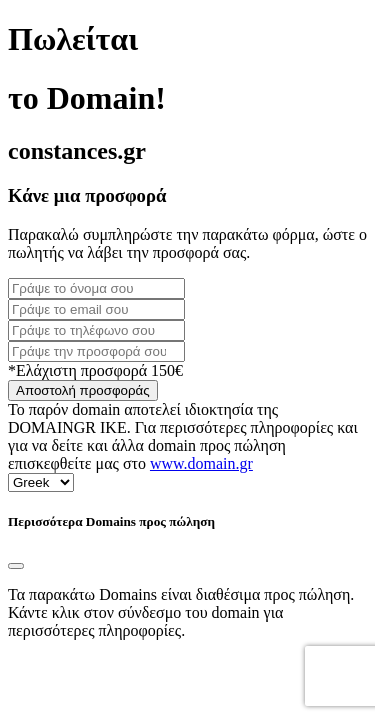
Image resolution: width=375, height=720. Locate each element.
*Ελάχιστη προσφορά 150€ (95, 370)
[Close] (16, 566)
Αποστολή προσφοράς (83, 390)
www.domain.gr (201, 463)
